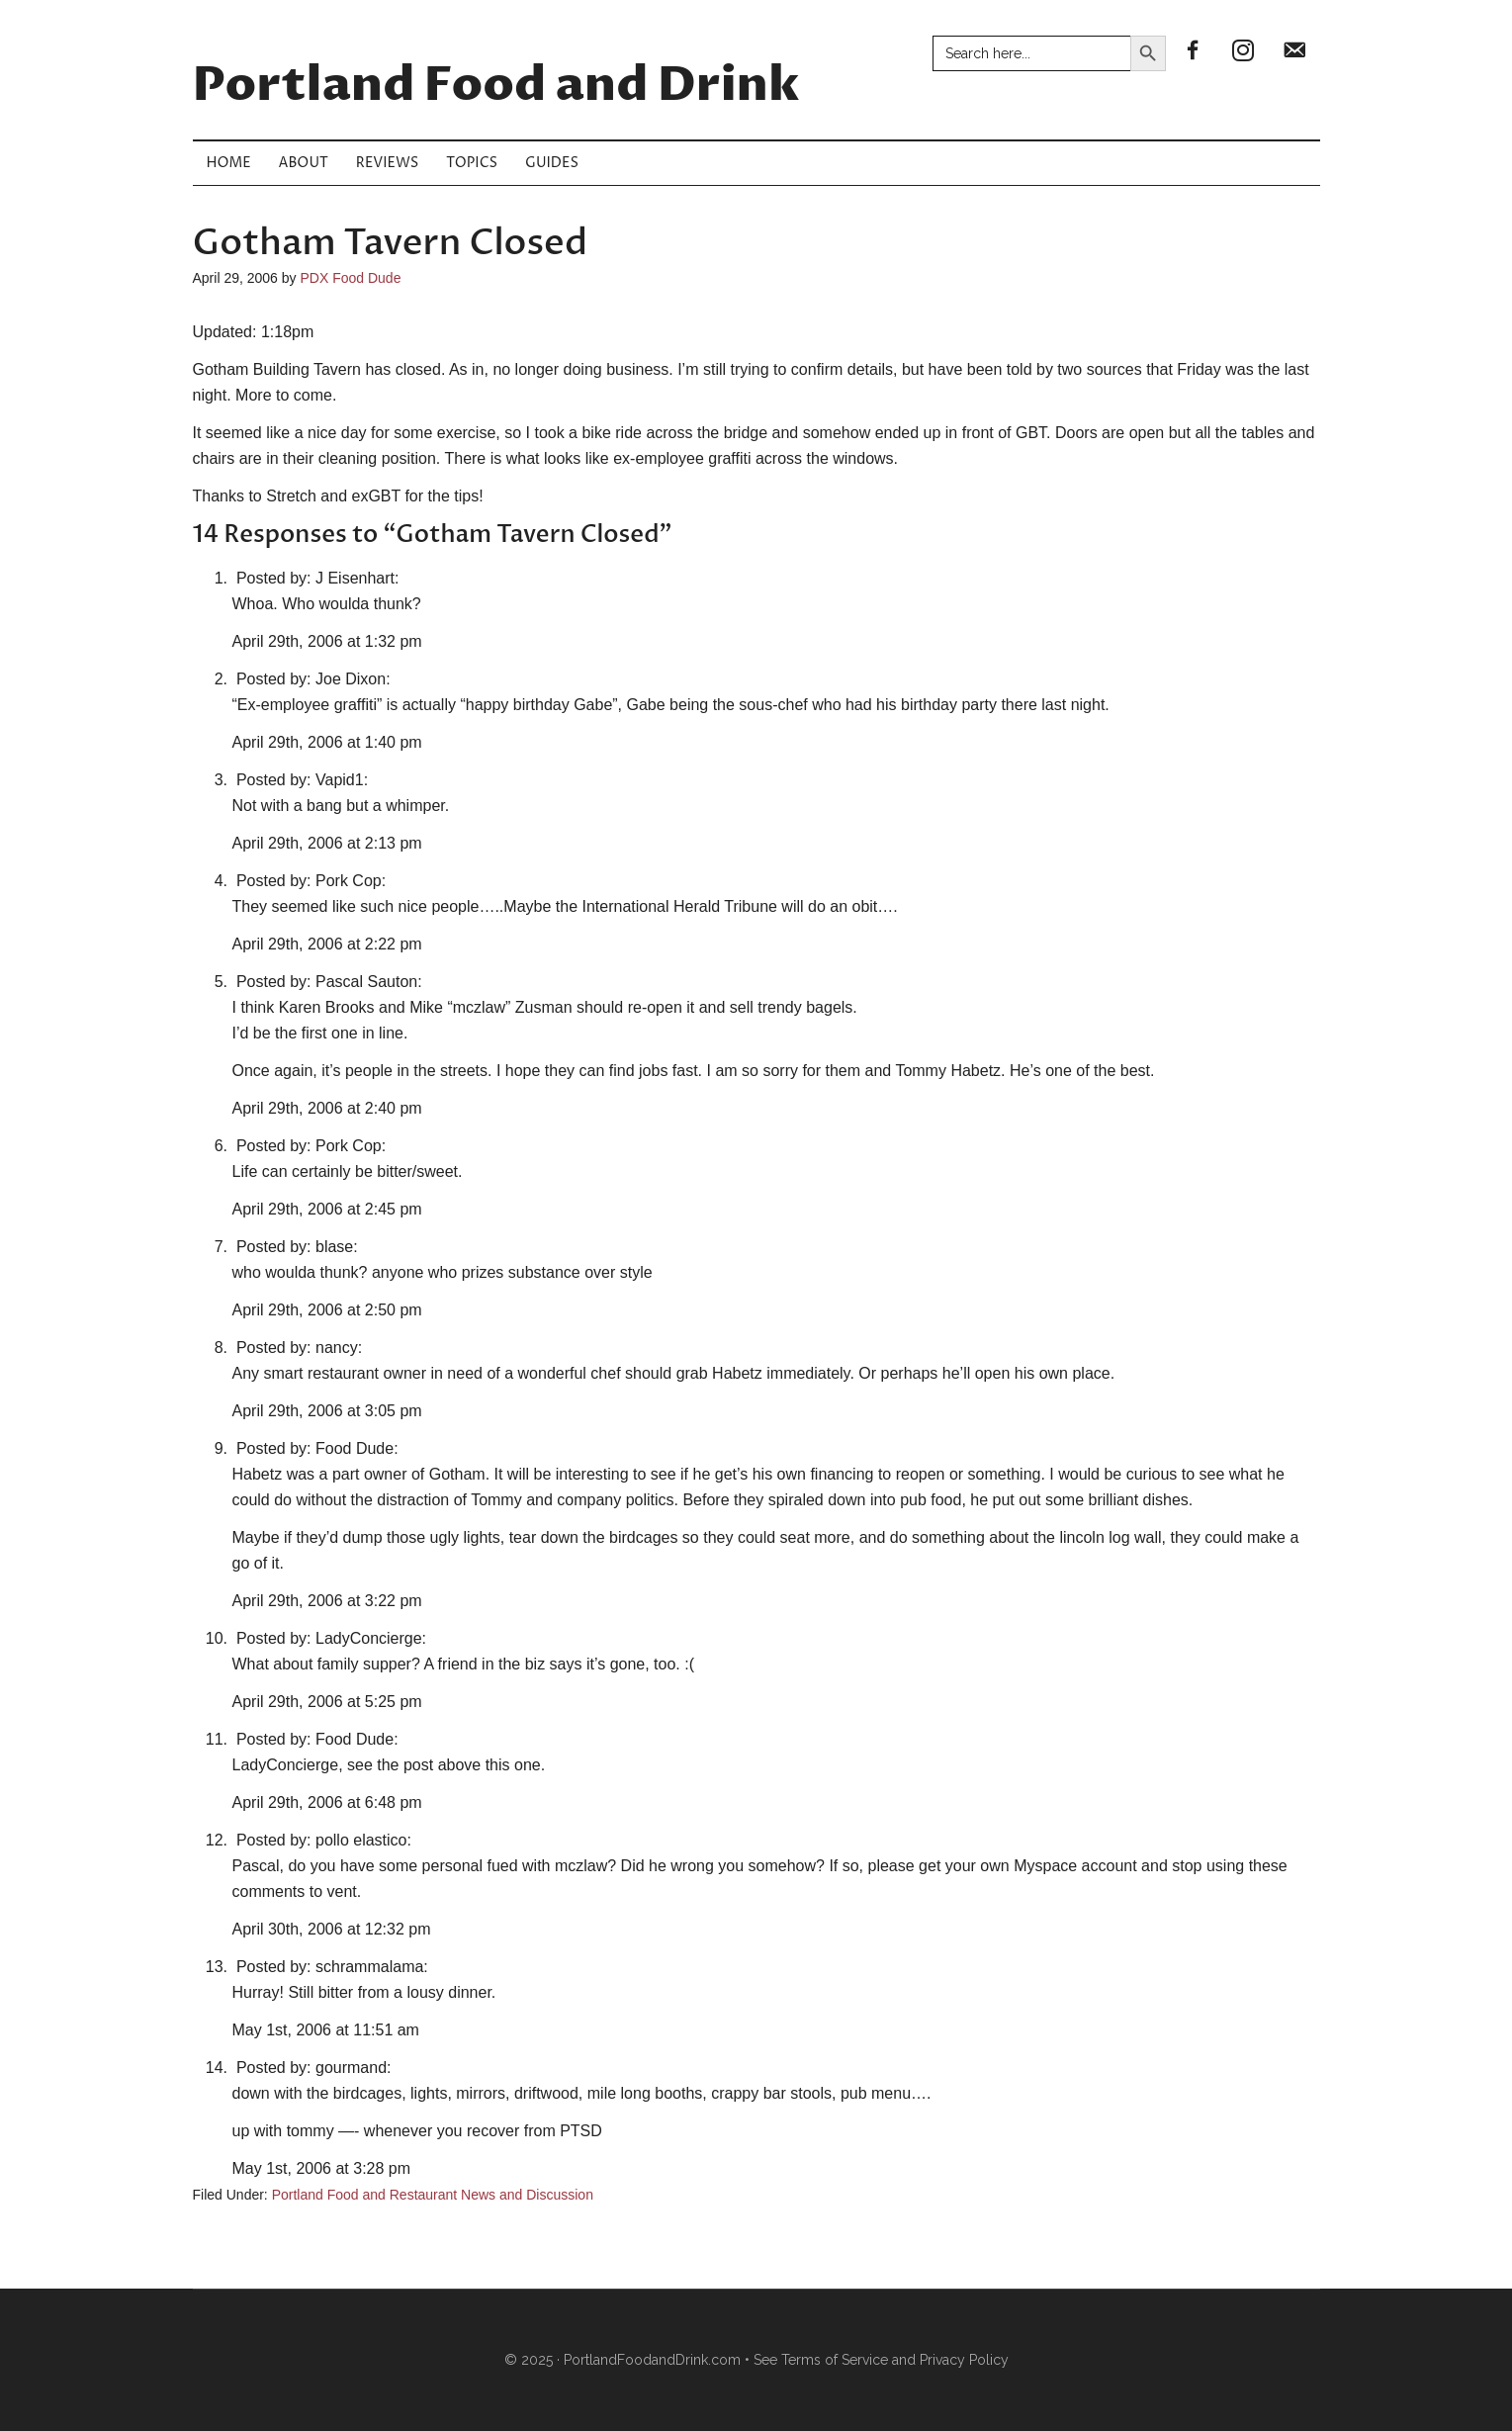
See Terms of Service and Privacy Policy (881, 2360)
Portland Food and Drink (496, 86)
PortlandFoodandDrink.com (652, 2360)
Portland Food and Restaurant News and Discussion (432, 2195)
